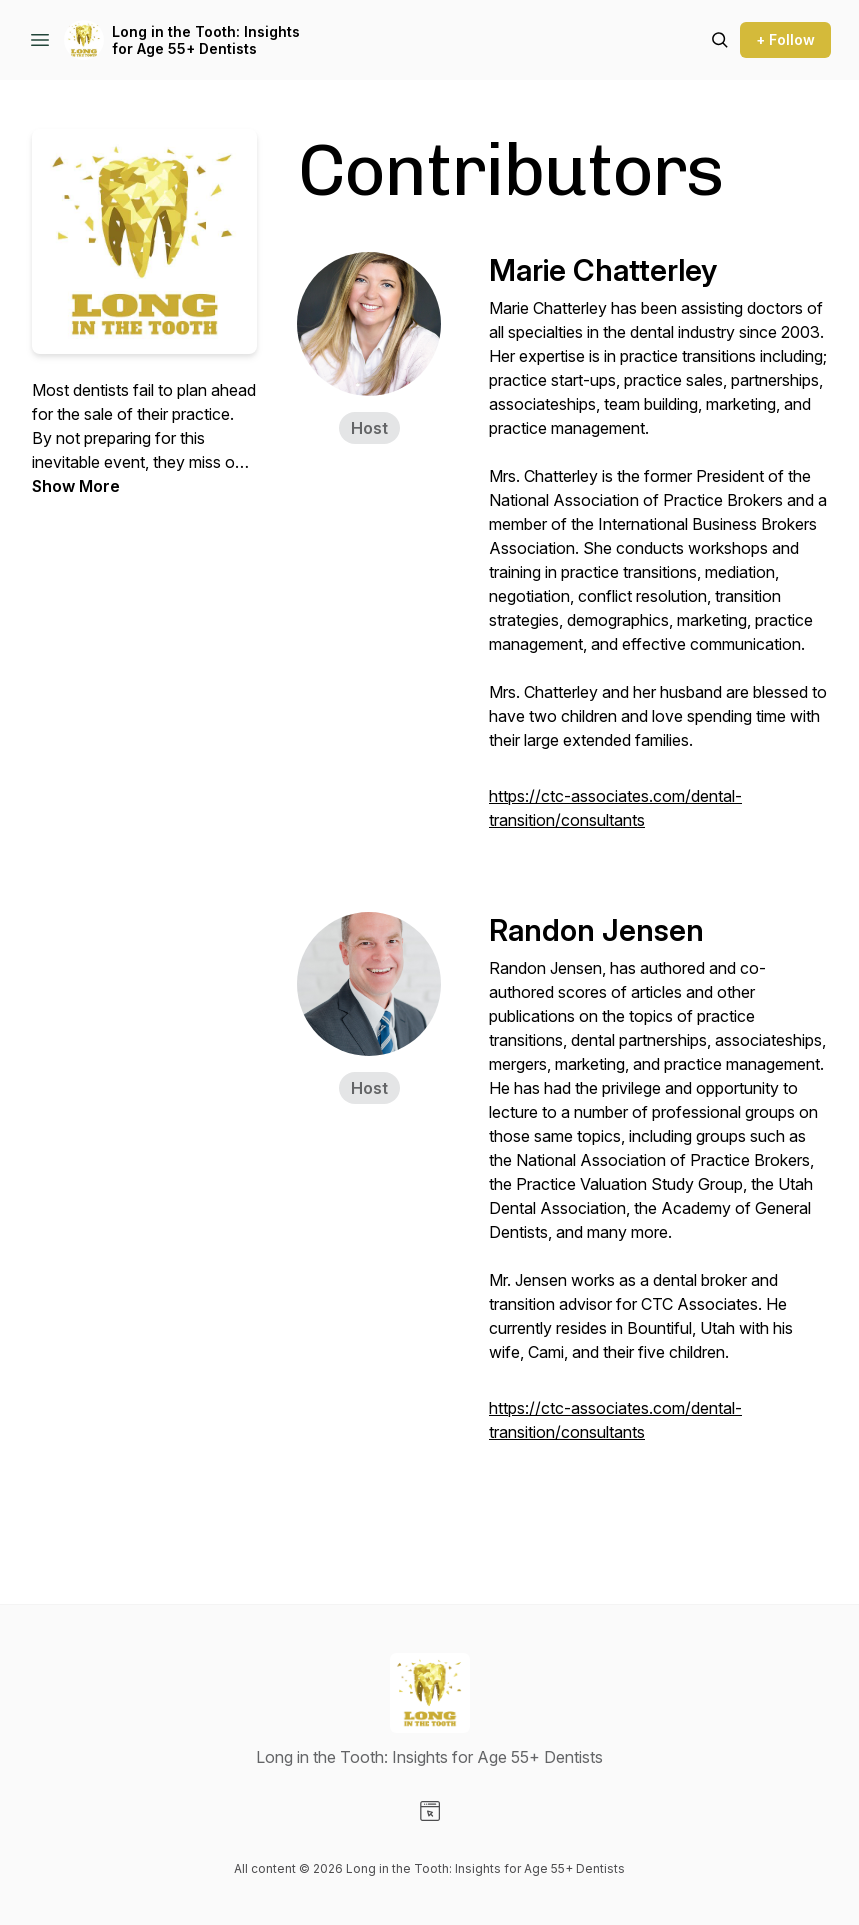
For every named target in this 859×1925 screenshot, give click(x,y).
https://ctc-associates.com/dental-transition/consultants (615, 808)
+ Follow (785, 39)
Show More (76, 486)
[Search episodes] (720, 40)
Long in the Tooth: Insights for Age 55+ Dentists (206, 40)
